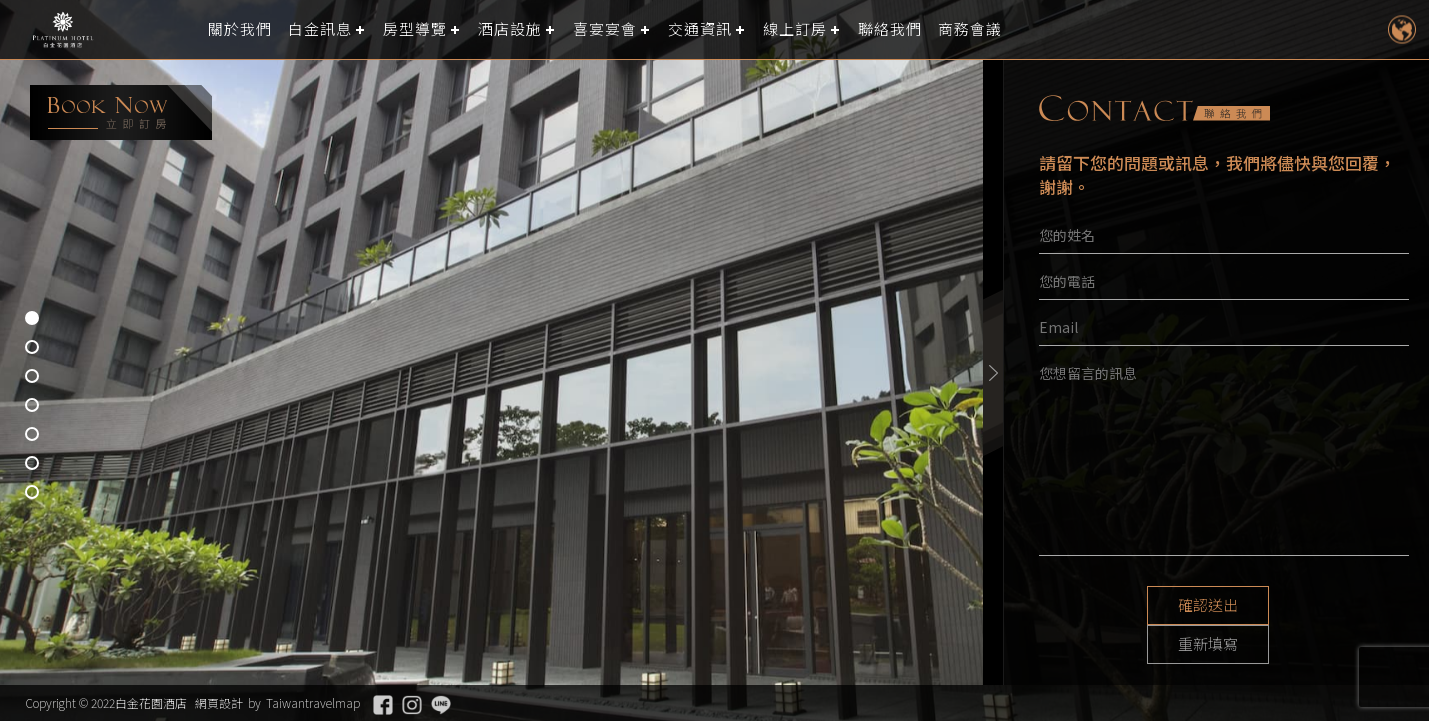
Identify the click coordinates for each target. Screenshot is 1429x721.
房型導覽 (415, 29)
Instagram (412, 705)
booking (121, 112)
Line (441, 705)
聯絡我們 (890, 29)
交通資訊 (700, 29)
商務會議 (970, 29)
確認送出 (1149, 606)
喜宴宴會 (605, 29)
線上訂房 (795, 29)
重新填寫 (1299, 606)
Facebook (383, 705)
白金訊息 (320, 29)
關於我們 (240, 29)
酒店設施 (510, 29)
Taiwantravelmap (313, 702)
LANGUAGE (1401, 29)
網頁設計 (219, 702)
